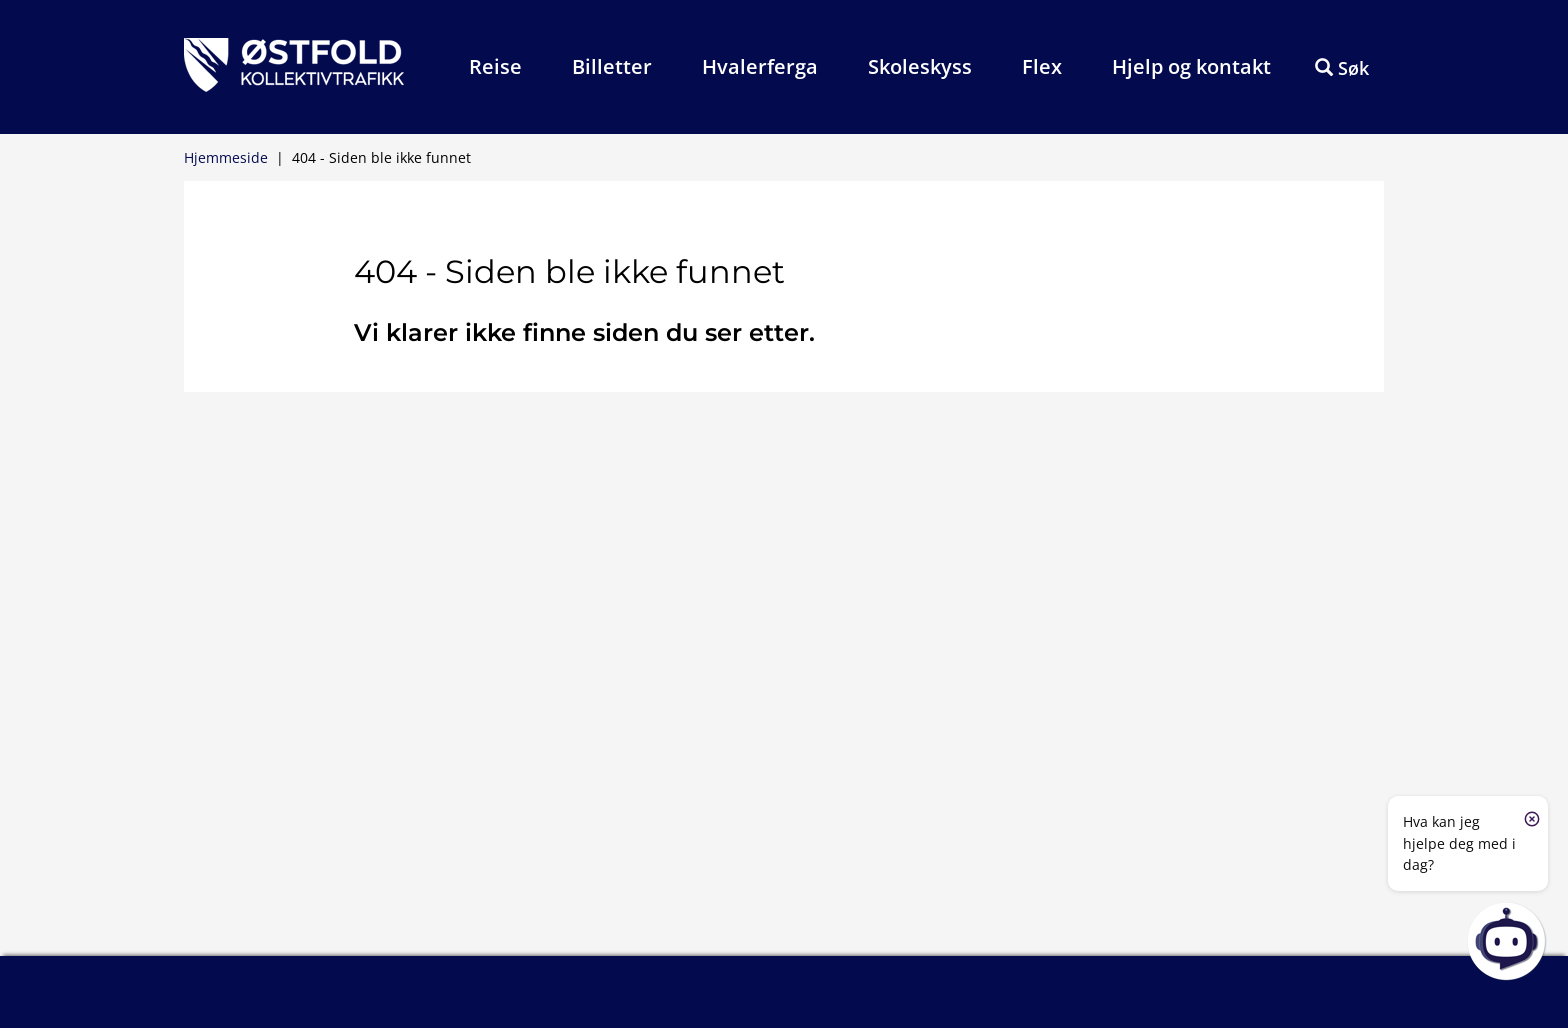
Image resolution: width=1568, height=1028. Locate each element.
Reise (495, 66)
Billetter (612, 66)
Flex (1042, 66)
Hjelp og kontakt (1191, 66)
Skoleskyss (920, 66)
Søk (1342, 68)
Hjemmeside (226, 157)
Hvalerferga (760, 66)
